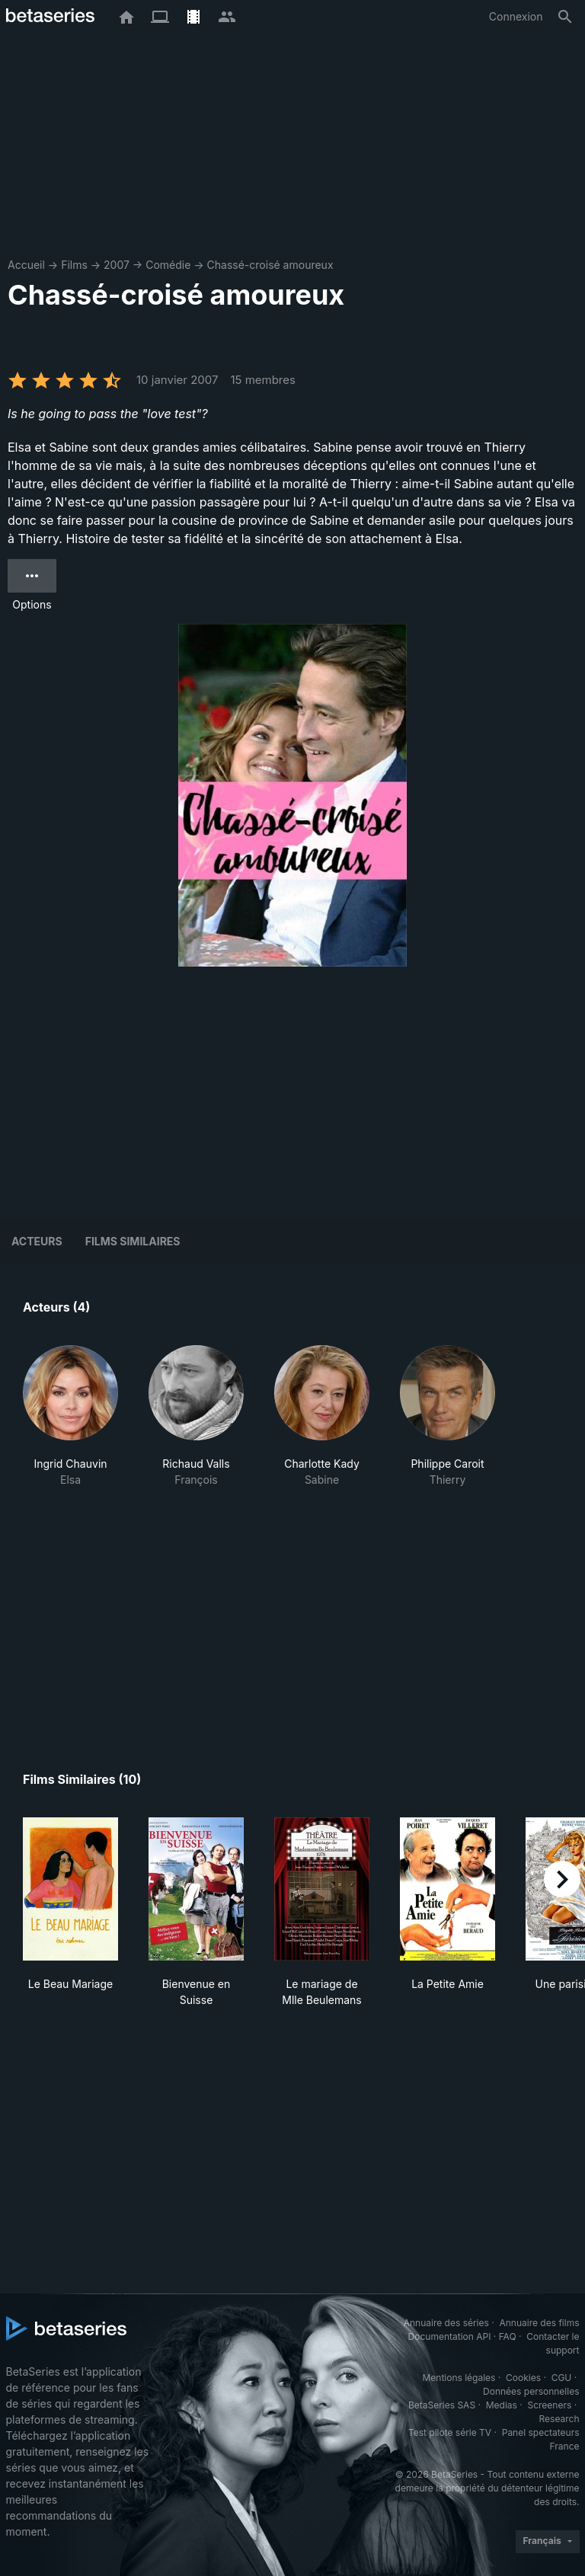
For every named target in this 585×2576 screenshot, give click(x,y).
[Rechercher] (565, 17)
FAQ (507, 2336)
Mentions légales (458, 2377)
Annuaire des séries (446, 2322)
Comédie (167, 264)
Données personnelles (531, 2391)
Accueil (26, 264)
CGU (561, 2377)
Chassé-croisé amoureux (270, 264)
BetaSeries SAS (441, 2405)
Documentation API (449, 2336)
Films (74, 264)
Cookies (523, 2377)
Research (559, 2418)
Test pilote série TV (449, 2432)
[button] (70, 1416)
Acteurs (36, 1241)
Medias (501, 2405)
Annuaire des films (539, 2322)
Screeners (549, 2405)
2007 (116, 264)
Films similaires (133, 1241)
